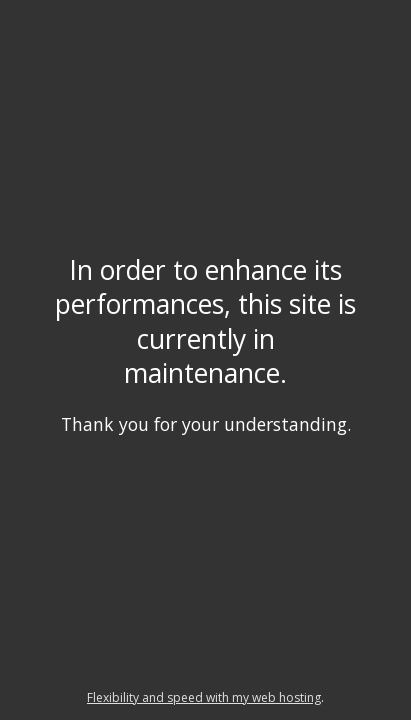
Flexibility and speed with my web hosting (204, 697)
